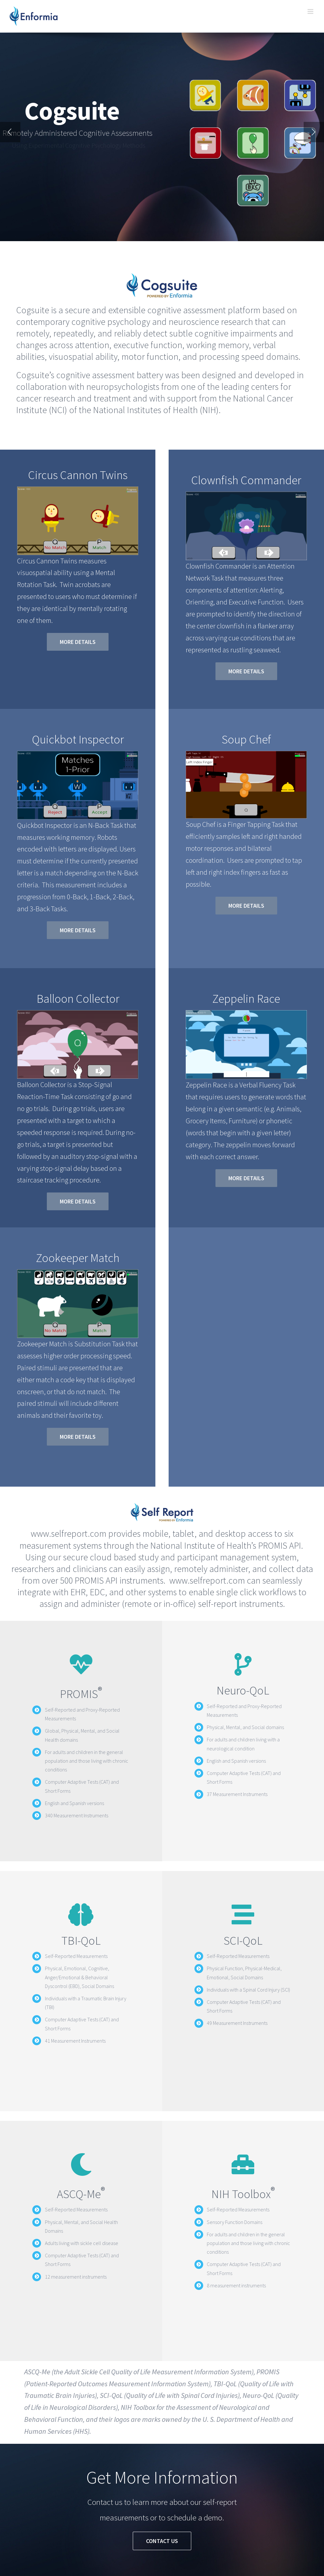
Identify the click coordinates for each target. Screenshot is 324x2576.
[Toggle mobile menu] (311, 11)
